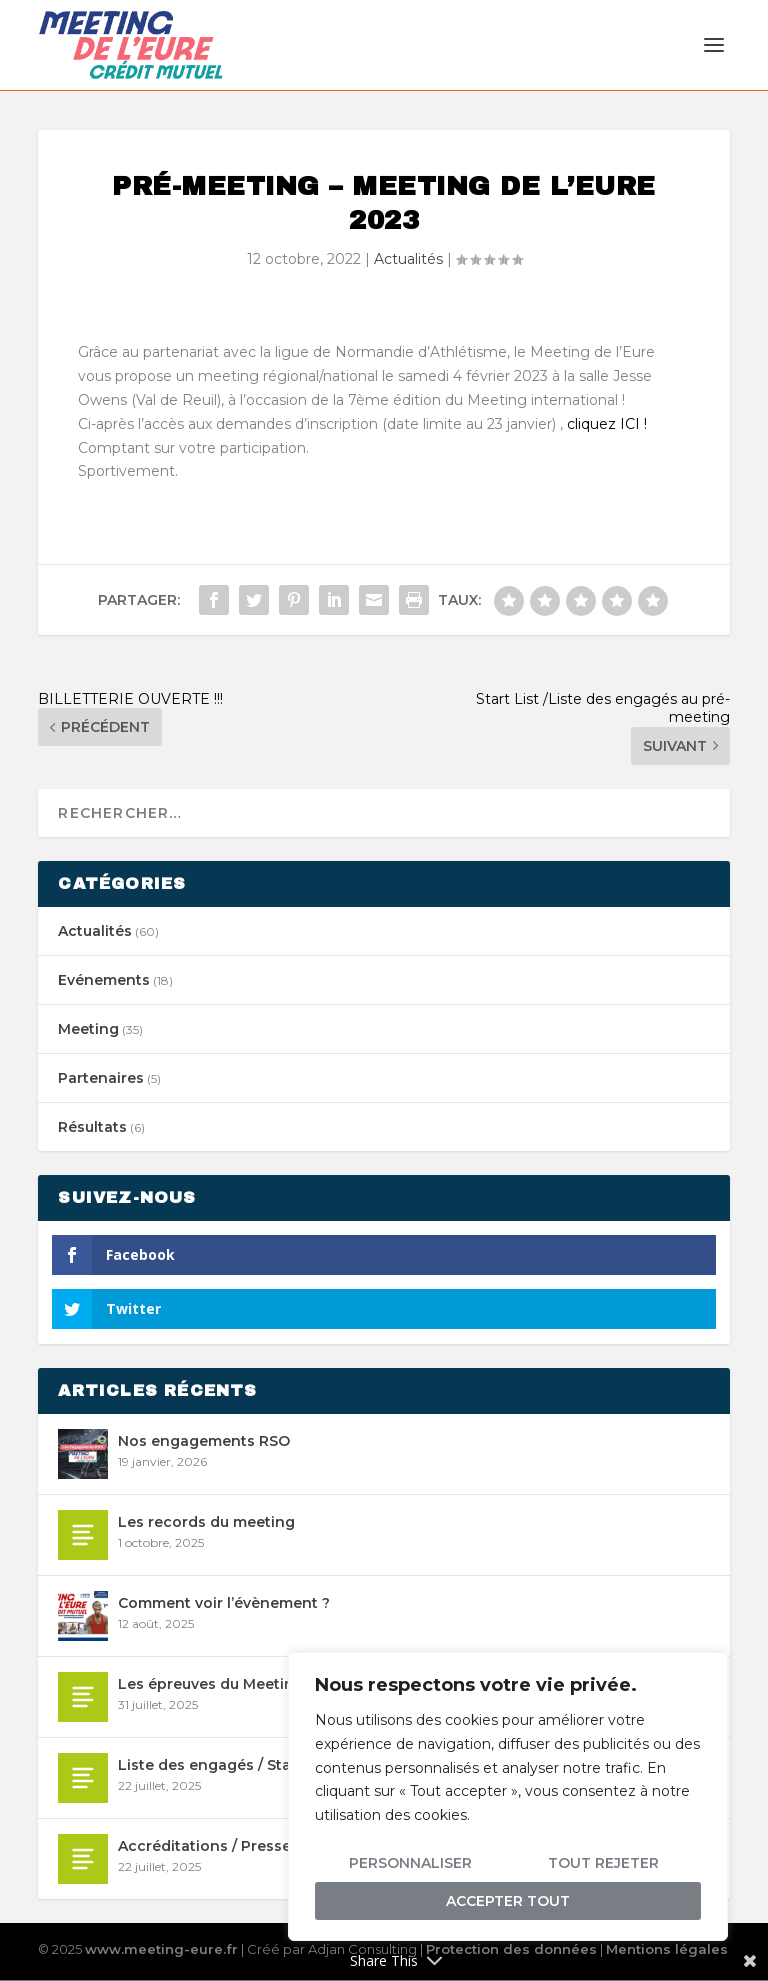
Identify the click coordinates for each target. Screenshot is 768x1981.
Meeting (88, 1030)
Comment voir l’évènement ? (224, 1604)
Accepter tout (508, 1901)
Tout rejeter (603, 1863)
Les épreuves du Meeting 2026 (231, 1685)
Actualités (408, 260)
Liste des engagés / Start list (223, 1766)
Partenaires (101, 1079)
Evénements (104, 981)
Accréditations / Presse (204, 1847)
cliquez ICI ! (607, 425)
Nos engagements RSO (204, 1442)
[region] (508, 1796)
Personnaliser (410, 1863)
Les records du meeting (206, 1523)
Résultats (92, 1128)
